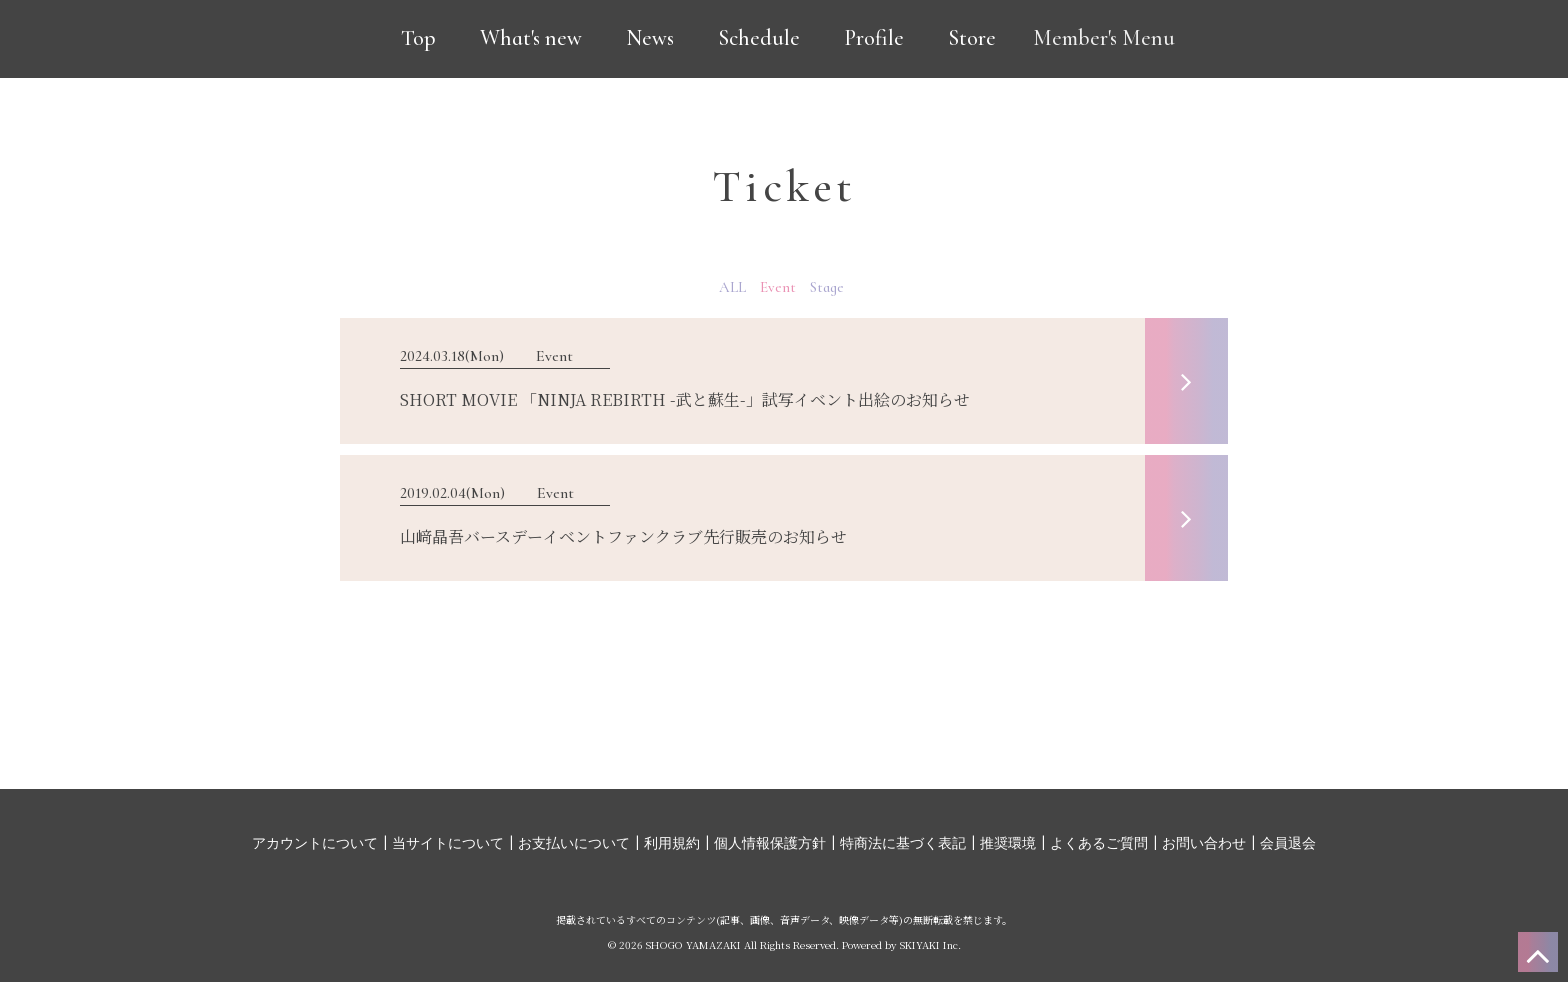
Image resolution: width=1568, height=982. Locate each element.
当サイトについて (448, 843)
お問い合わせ (1204, 843)
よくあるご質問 (1099, 843)
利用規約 (672, 843)
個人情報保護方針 (770, 843)
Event (778, 287)
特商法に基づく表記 (903, 843)
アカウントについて (315, 843)
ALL (732, 287)
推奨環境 (1008, 843)
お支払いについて (574, 843)
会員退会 (1288, 843)
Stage (827, 287)
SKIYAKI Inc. (930, 944)
